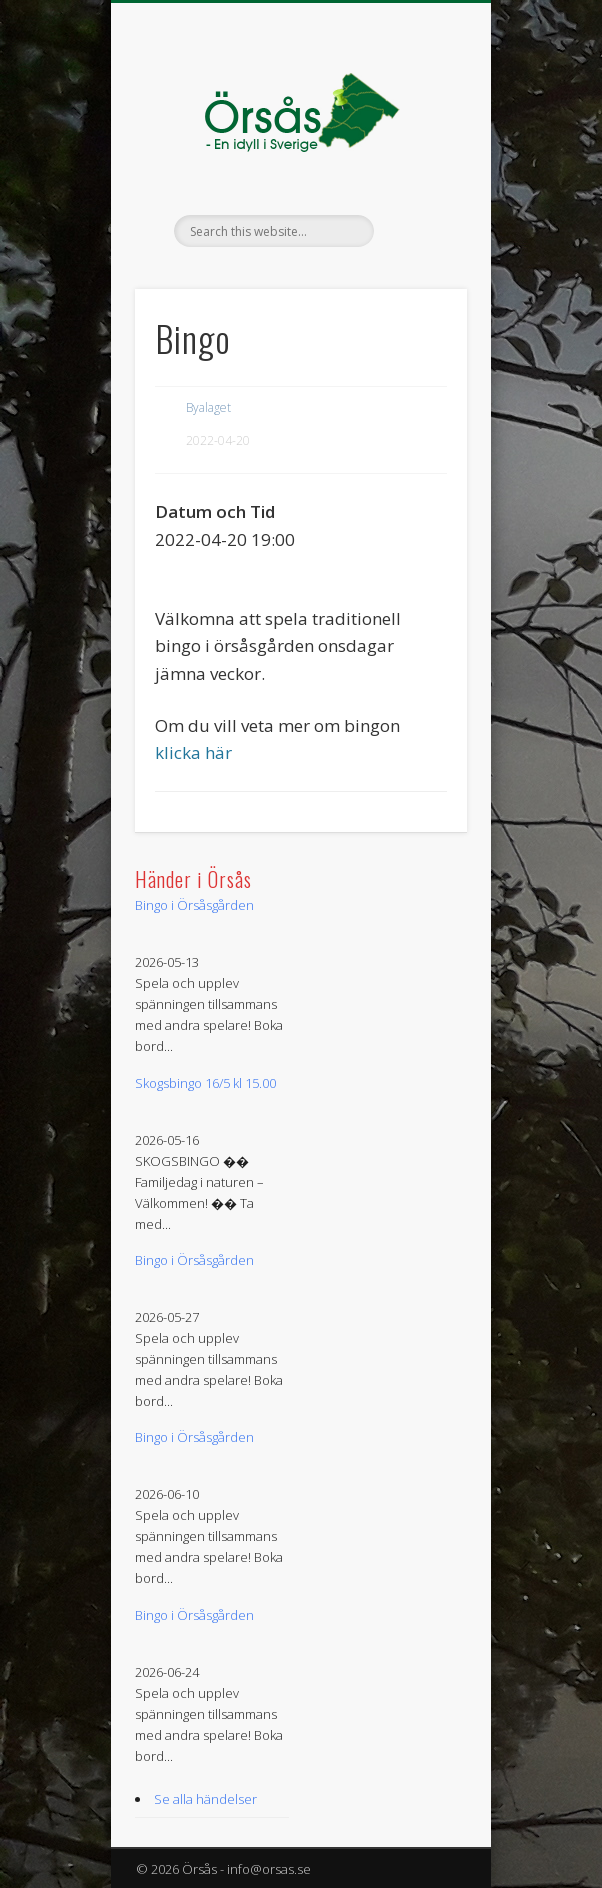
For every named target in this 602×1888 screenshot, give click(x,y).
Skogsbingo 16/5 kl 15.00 (205, 1083)
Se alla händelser (205, 1799)
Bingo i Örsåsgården (194, 905)
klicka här (193, 752)
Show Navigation (418, 179)
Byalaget (208, 407)
